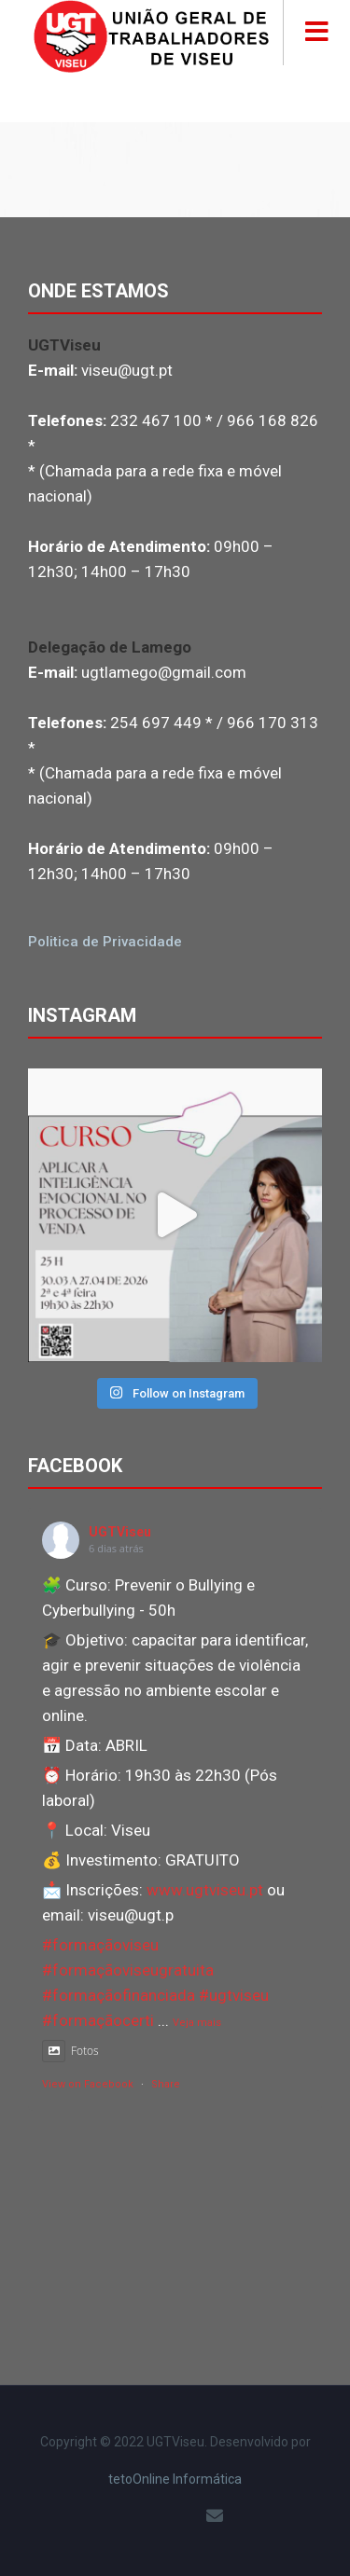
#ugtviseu (234, 1995)
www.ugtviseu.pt (205, 1889)
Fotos (70, 2051)
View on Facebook (87, 2084)
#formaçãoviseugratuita (128, 1970)
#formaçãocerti (98, 2020)
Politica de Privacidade (105, 941)
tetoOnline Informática (175, 2479)
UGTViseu (120, 1531)
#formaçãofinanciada (118, 1995)
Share (165, 2084)
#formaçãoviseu (100, 1944)
